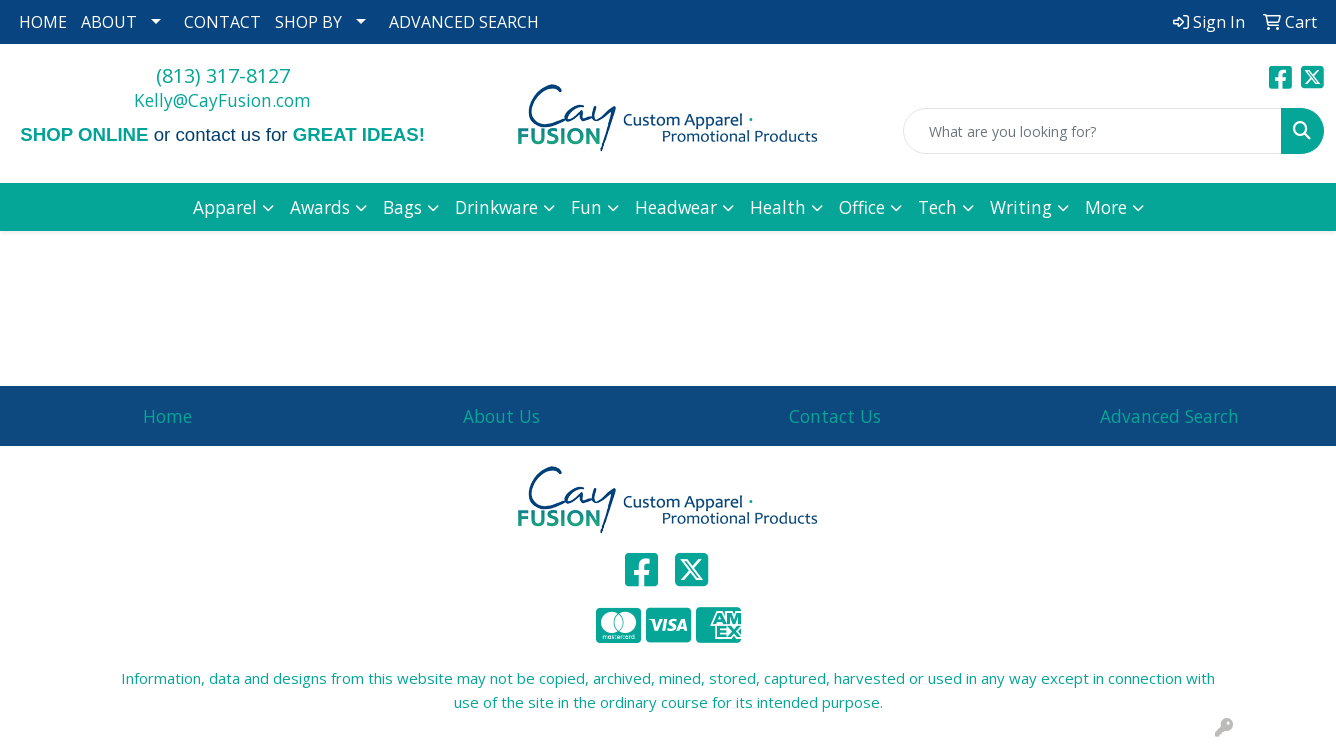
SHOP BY (308, 22)
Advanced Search (1169, 416)
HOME (43, 22)
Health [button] (778, 207)
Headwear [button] (676, 207)
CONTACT (222, 22)
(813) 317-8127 (223, 75)
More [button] (1106, 207)
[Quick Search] (1092, 131)
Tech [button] (937, 207)
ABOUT (109, 22)
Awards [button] (320, 207)
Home (167, 416)
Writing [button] (1021, 207)
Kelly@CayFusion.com (222, 100)
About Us (501, 416)
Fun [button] (586, 207)
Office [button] (862, 207)
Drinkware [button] (496, 207)
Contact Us (835, 416)
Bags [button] (402, 207)
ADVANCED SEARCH (464, 22)
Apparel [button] (225, 207)
